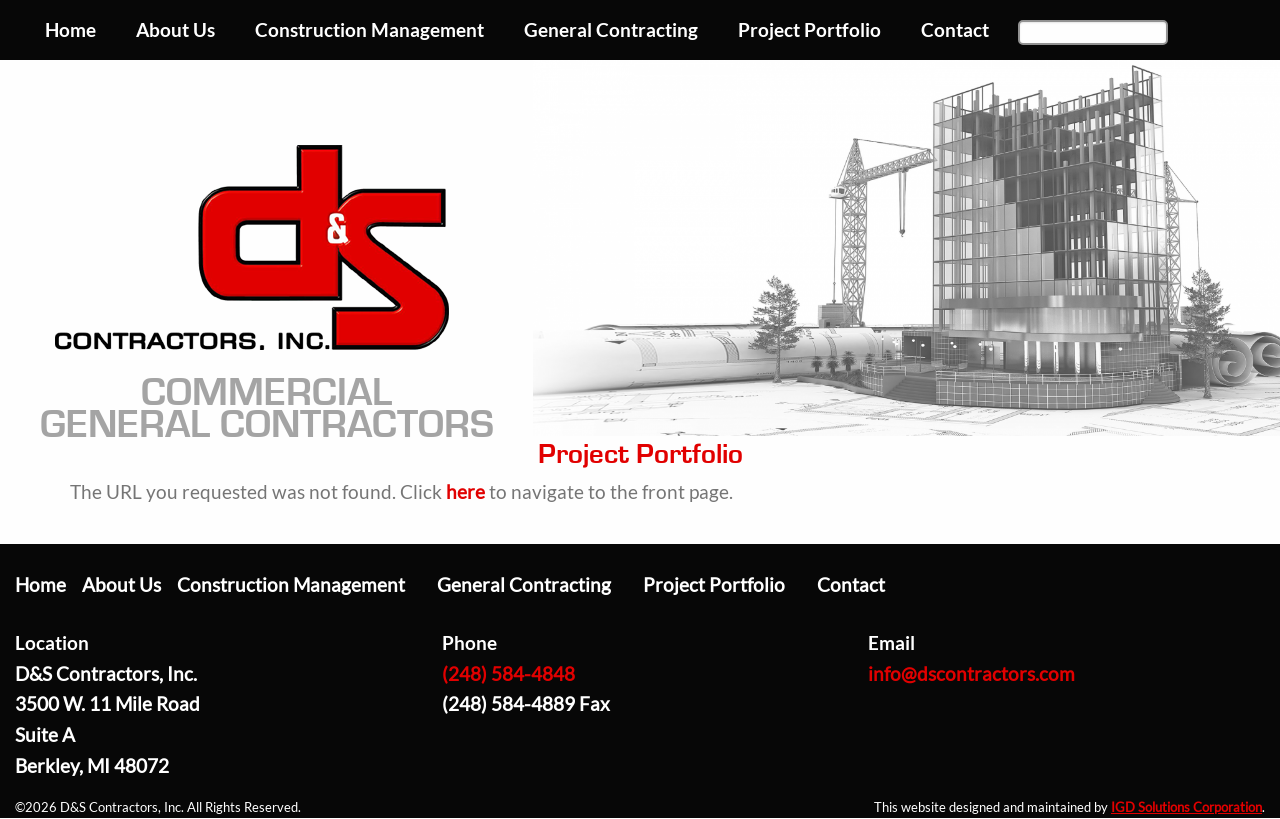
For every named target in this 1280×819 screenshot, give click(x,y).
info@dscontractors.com (971, 673)
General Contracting (524, 584)
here (465, 491)
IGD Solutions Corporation (1186, 807)
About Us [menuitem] (175, 29)
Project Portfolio (714, 584)
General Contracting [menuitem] (611, 29)
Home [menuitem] (70, 29)
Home (40, 584)
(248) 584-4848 (508, 673)
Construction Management (291, 584)
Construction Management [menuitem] (369, 29)
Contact (851, 584)
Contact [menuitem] (955, 29)
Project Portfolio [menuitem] (809, 29)
